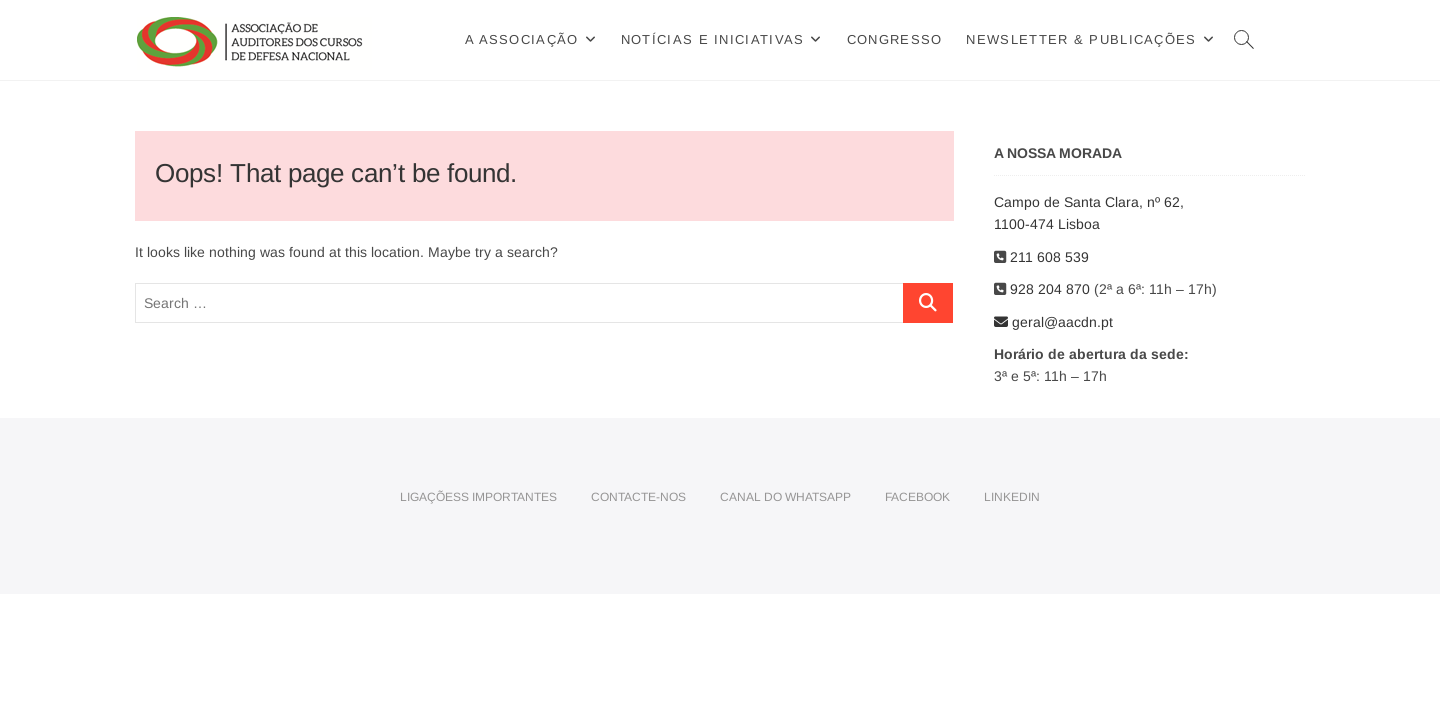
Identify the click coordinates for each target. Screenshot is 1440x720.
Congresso (895, 39)
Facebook (917, 497)
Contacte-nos (638, 497)
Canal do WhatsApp (785, 497)
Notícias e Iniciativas (713, 39)
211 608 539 (1051, 257)
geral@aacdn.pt (1053, 322)
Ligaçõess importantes (478, 497)
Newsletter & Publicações (1081, 39)
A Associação (522, 39)
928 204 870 (1052, 289)
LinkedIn (1012, 497)
